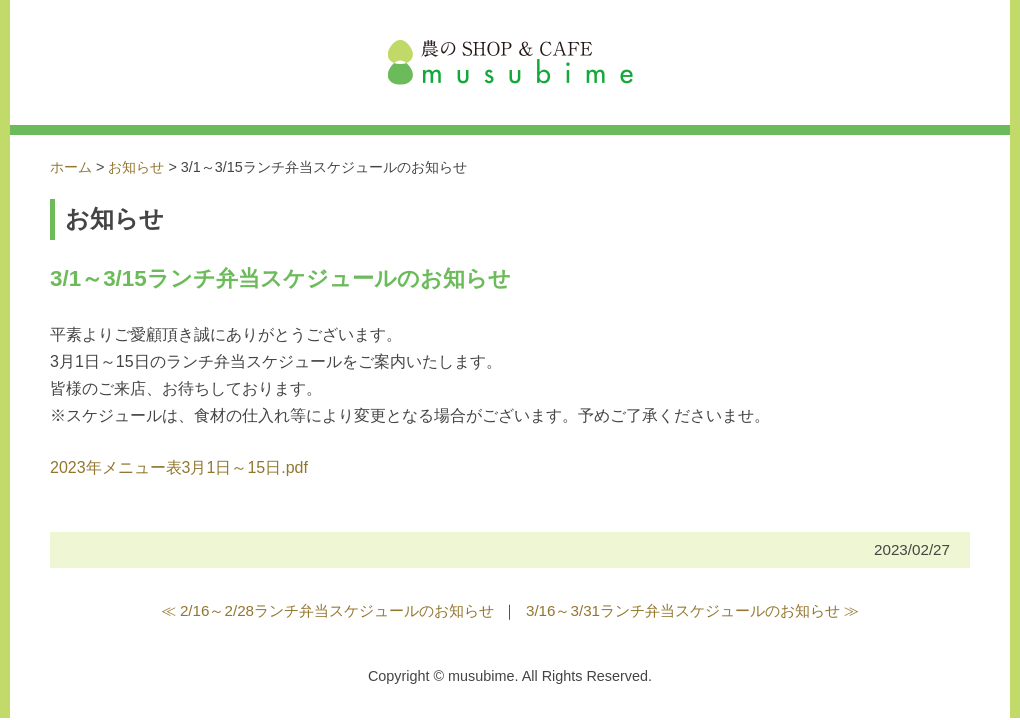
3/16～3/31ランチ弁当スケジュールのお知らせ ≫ (692, 610)
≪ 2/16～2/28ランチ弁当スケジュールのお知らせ (327, 610)
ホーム (71, 167)
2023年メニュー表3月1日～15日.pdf (179, 467)
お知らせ (136, 167)
